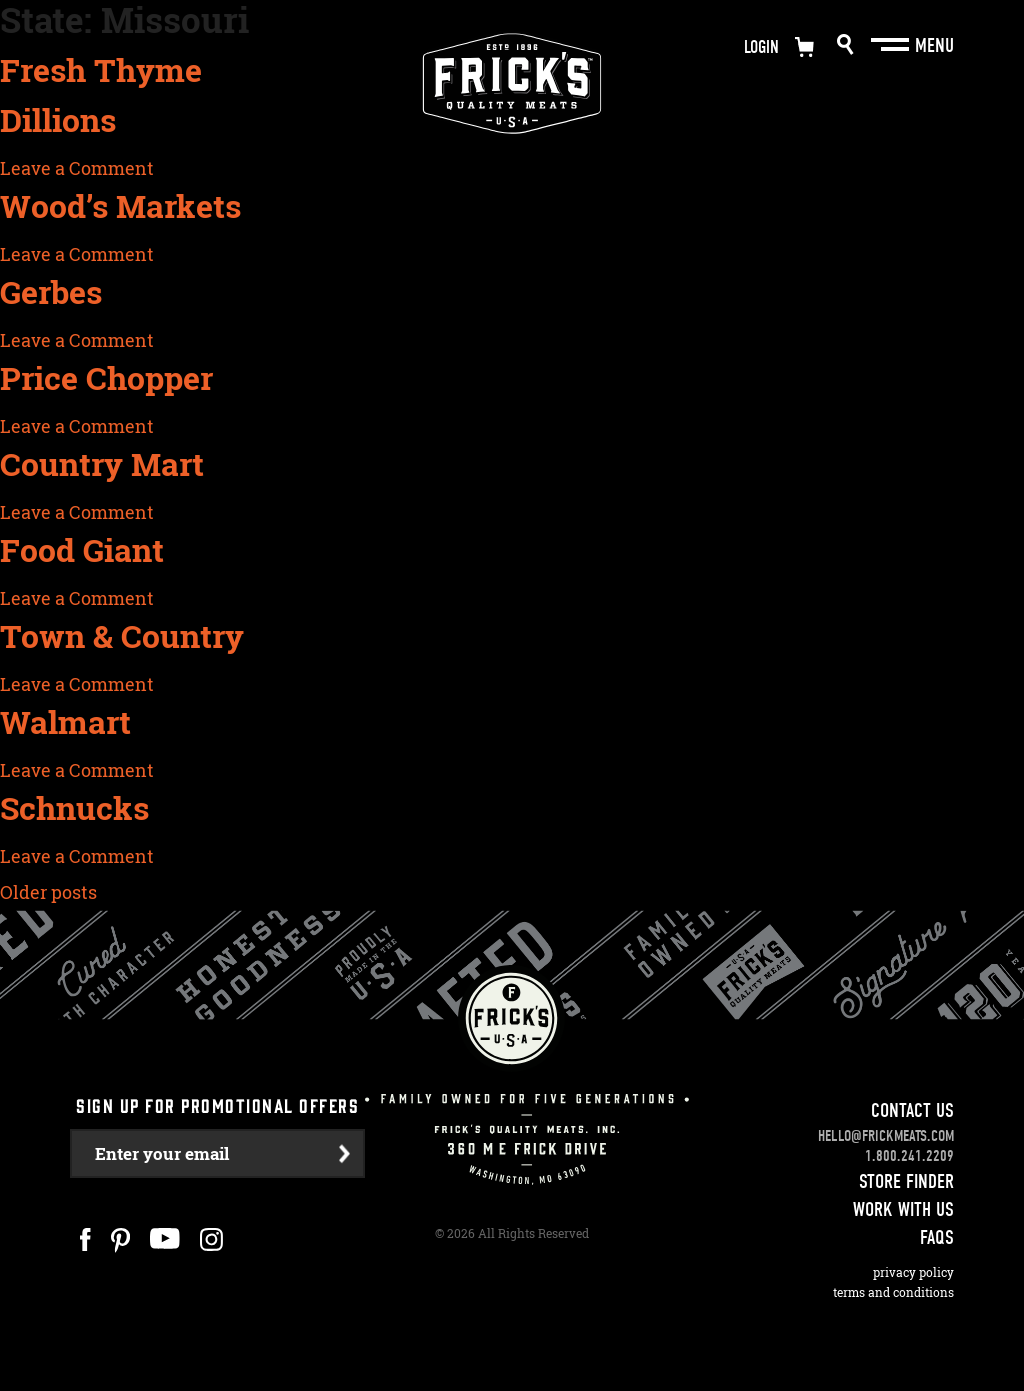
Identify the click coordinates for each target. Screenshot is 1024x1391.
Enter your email (162, 1153)
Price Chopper (106, 378)
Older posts (48, 892)
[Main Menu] (892, 45)
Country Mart (102, 464)
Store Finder (906, 1181)
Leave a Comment (77, 168)
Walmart (65, 722)
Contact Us (912, 1110)
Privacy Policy (913, 1272)
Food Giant (82, 550)
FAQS (937, 1237)
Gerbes (51, 292)
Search (845, 44)
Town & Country (122, 636)
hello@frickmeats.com (886, 1136)
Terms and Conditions (893, 1292)
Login (761, 47)
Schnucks (74, 808)
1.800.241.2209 (909, 1156)
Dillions (58, 120)
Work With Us (903, 1209)
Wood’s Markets (120, 206)
